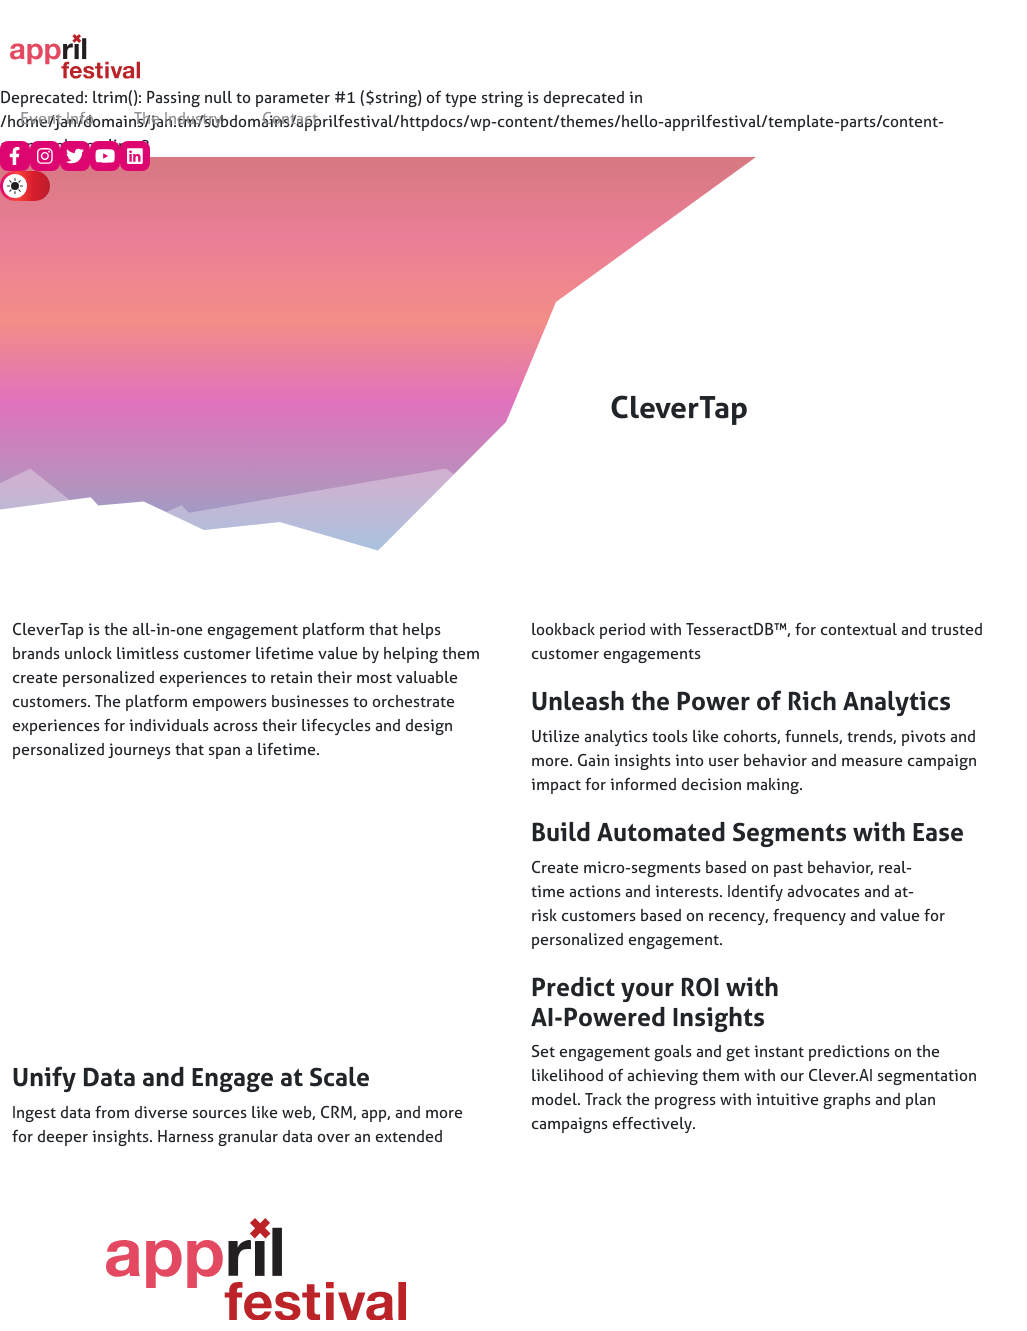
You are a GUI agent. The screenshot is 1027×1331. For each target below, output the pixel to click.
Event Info (57, 118)
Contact (290, 118)
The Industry (178, 118)
